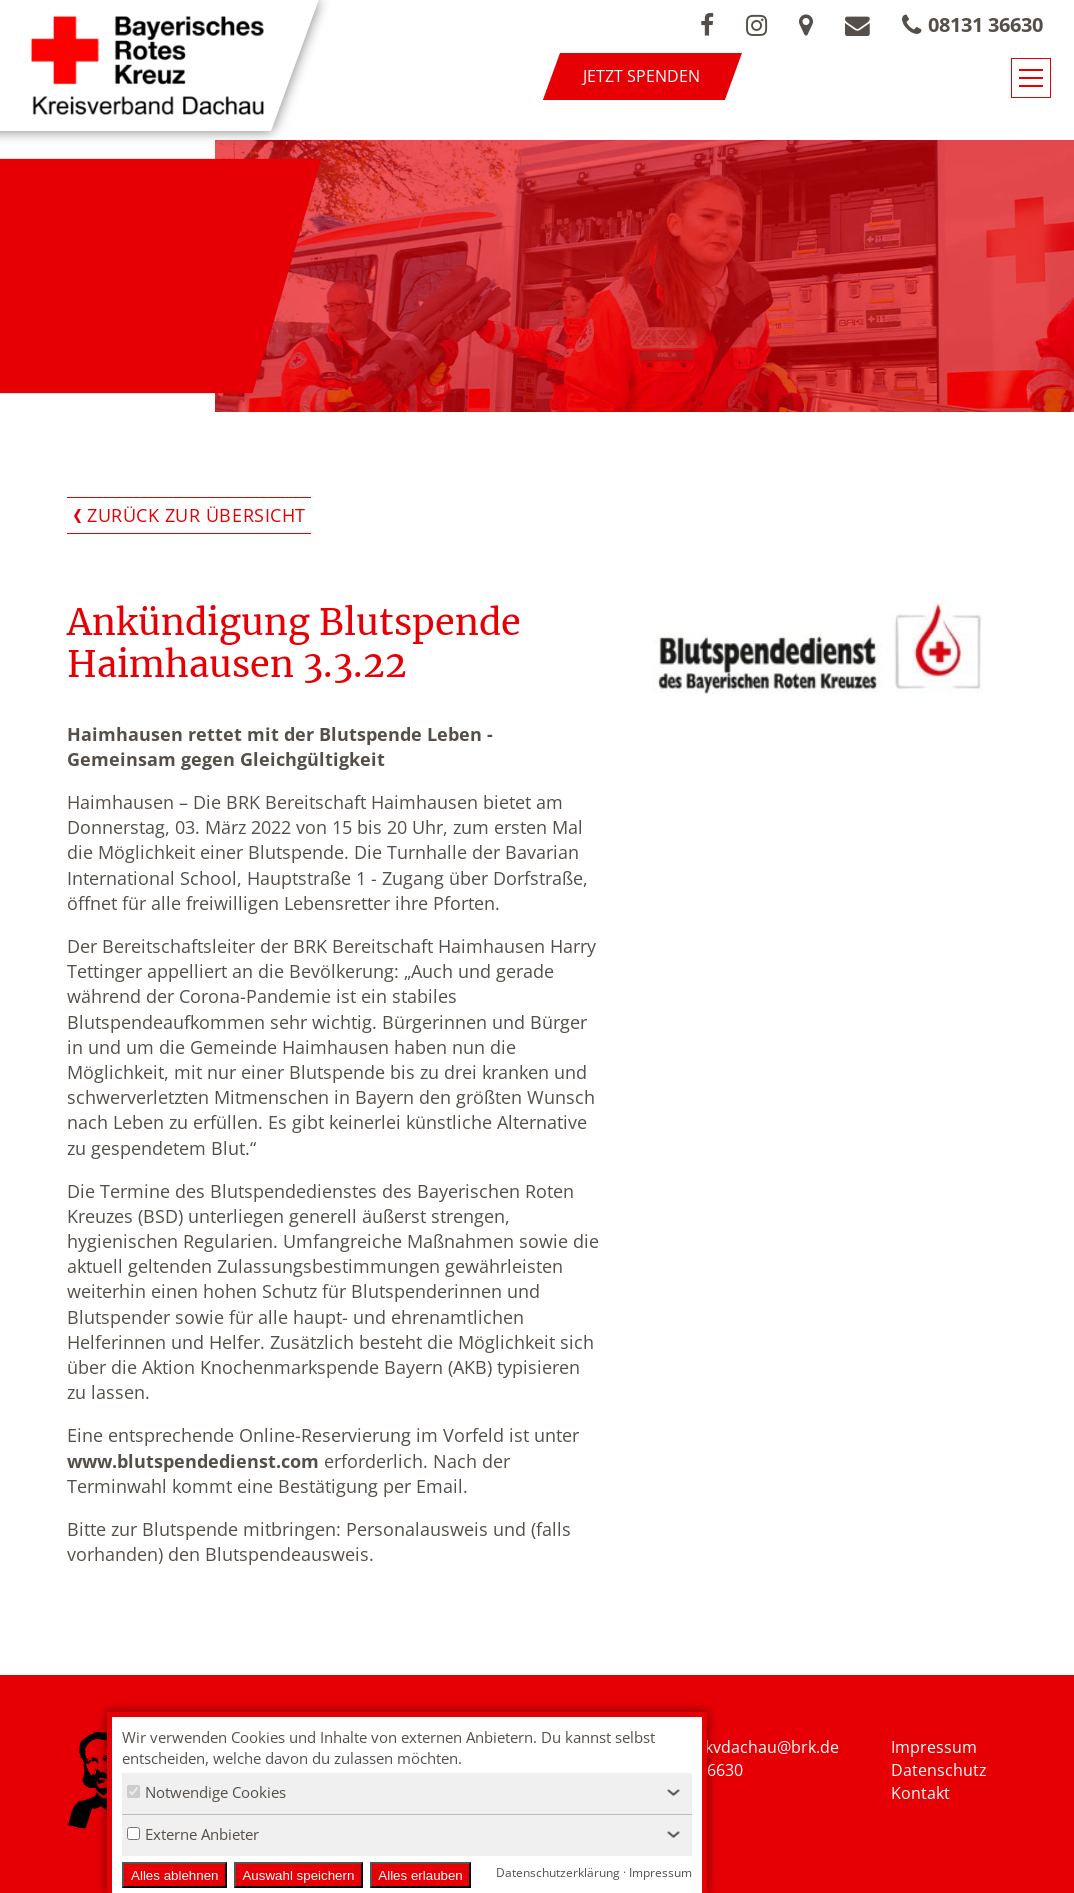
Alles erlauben (420, 1875)
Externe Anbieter (193, 1834)
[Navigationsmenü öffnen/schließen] (1031, 78)
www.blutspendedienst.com (193, 1461)
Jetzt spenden (641, 76)
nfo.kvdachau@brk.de (757, 1747)
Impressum (934, 1747)
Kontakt (920, 1793)
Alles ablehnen (174, 1875)
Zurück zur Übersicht (196, 515)
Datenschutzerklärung (558, 1872)
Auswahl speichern (298, 1875)
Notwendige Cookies (206, 1792)
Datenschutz (939, 1770)
